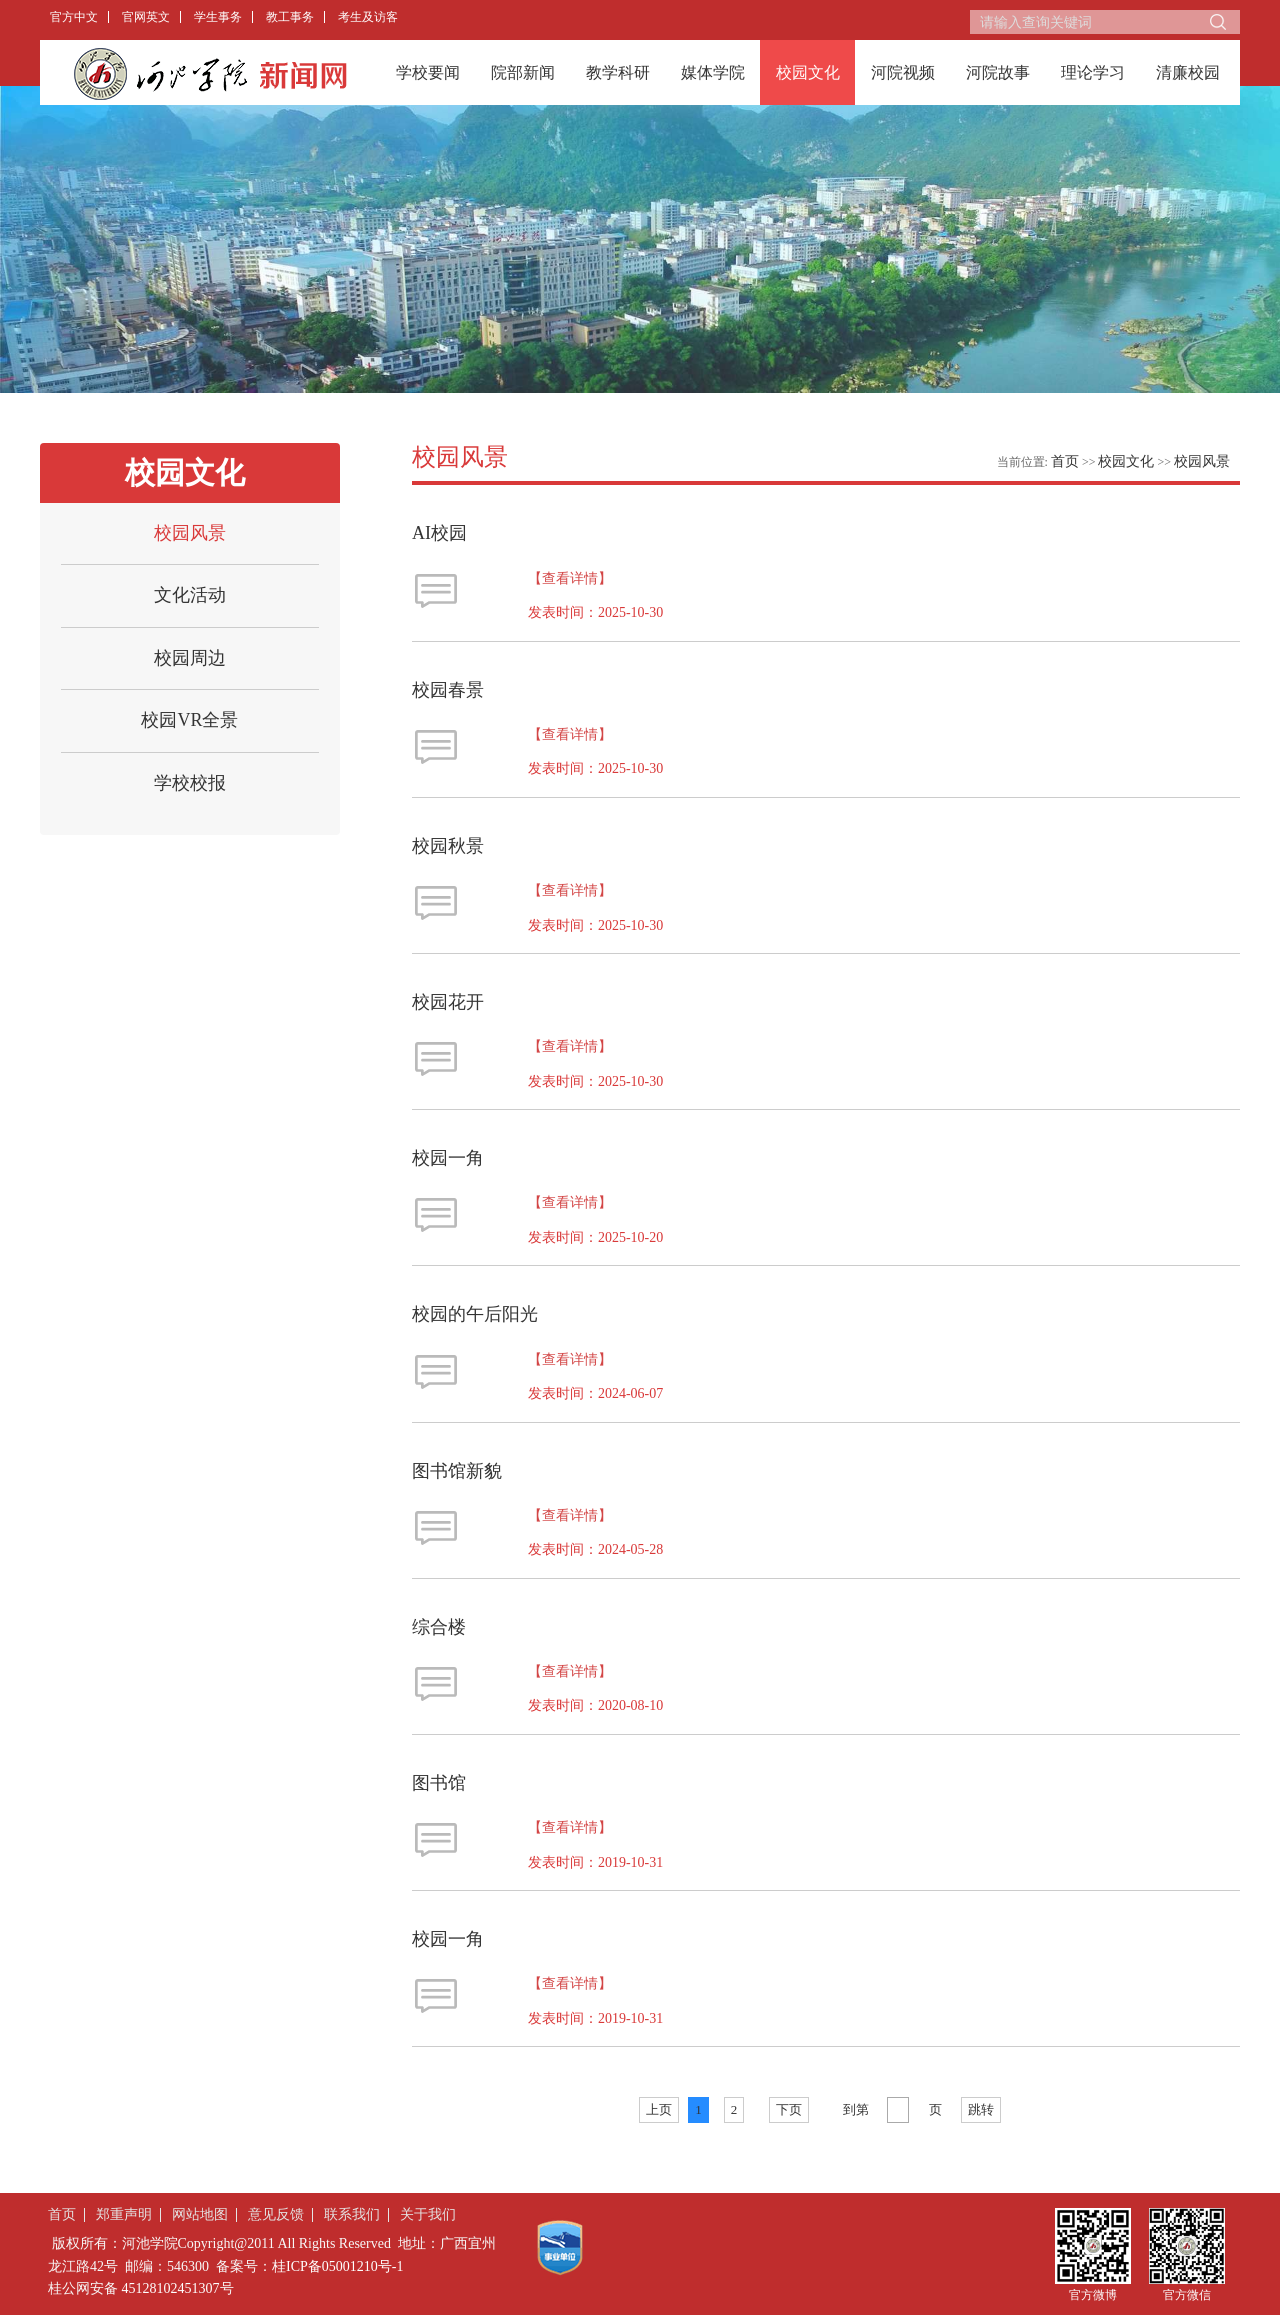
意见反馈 (276, 2214)
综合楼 (439, 1627)
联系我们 (352, 2214)
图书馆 (439, 1783)
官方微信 (1187, 2294)
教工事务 (290, 17)
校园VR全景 (189, 720)
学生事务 (218, 17)
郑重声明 (124, 2214)
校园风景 (190, 533)
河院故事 (998, 72)
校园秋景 (448, 846)
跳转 (981, 2109)
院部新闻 (523, 72)
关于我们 (428, 2214)
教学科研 (618, 72)
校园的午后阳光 (475, 1314)
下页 (789, 2109)
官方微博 (1093, 2294)
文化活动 (190, 595)
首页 (1065, 461)
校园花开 (448, 1002)
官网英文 (146, 17)
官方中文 (74, 17)
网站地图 (200, 2214)
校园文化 (808, 72)
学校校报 (190, 783)
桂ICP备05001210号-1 (337, 2266)
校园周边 (190, 658)
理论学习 (1093, 72)
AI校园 (439, 533)
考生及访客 (368, 17)
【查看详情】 (570, 578)
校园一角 (448, 1158)
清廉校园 (1188, 72)
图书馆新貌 (457, 1471)
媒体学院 (713, 72)
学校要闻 (428, 72)
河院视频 (903, 72)
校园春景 (448, 690)
